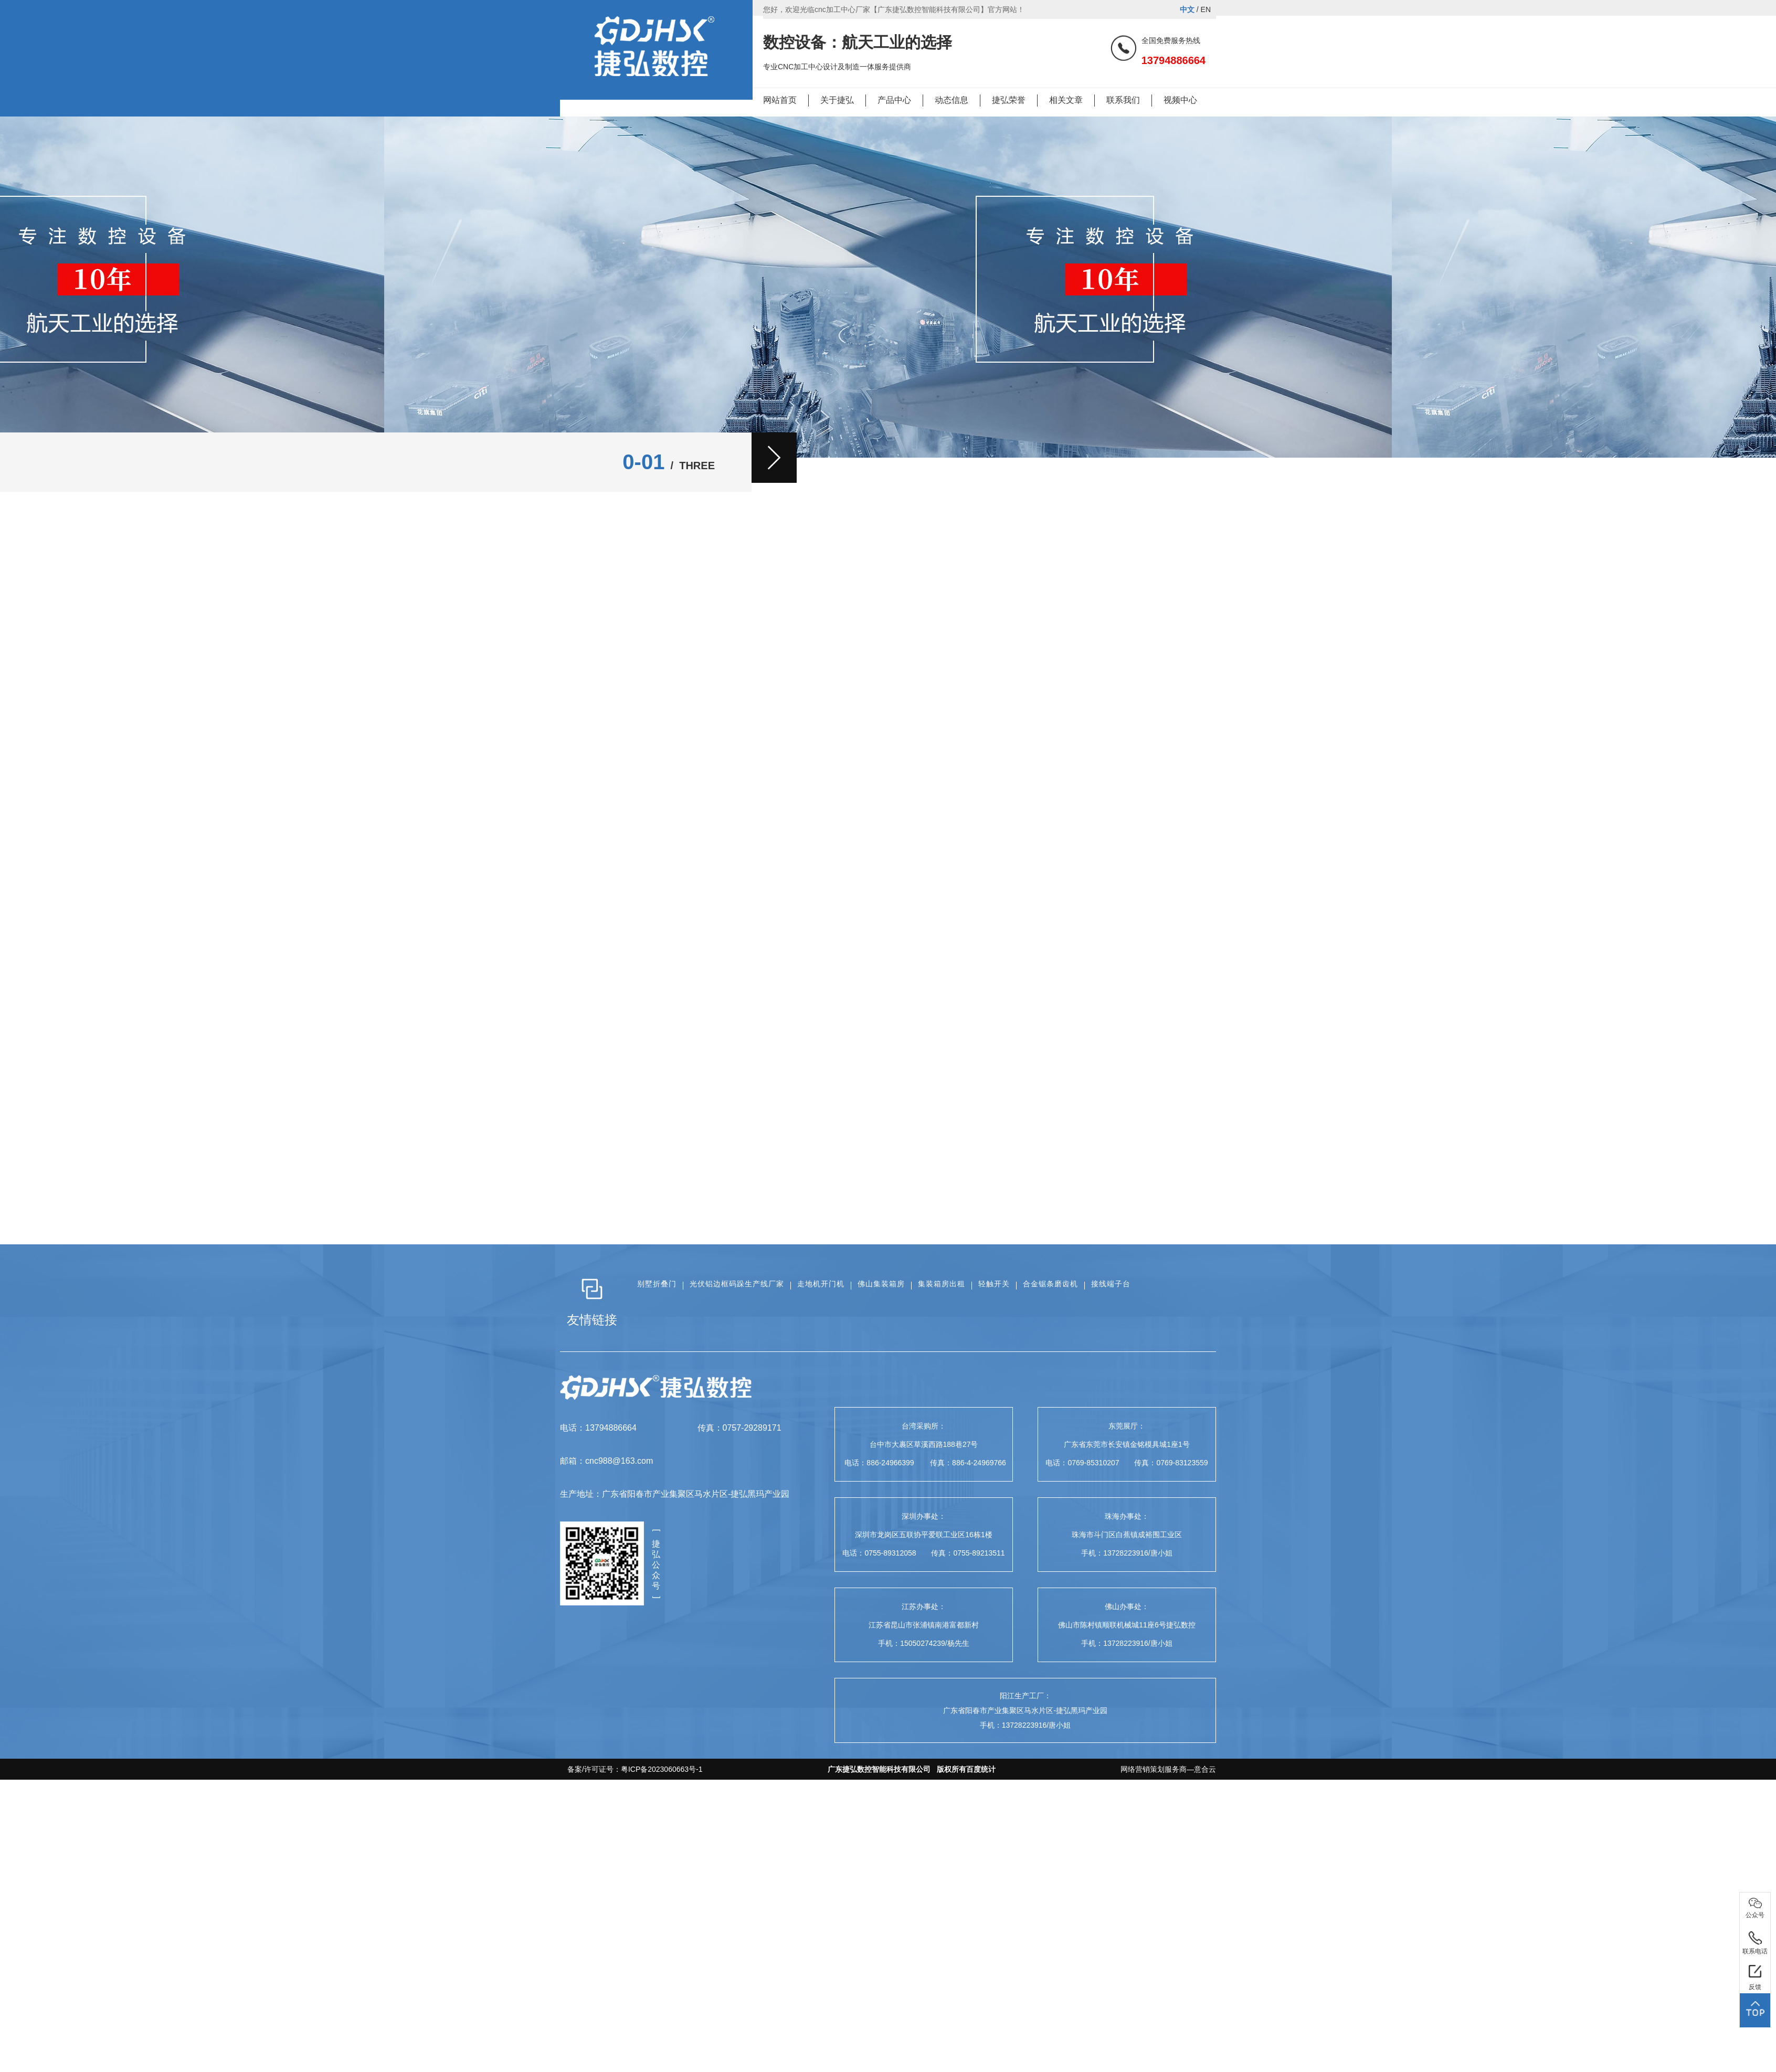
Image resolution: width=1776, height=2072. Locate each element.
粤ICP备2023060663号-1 (662, 1769)
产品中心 (894, 100)
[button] (774, 457)
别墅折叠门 (656, 1284)
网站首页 (780, 100)
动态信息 (951, 100)
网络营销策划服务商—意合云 (1168, 1769)
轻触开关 (994, 1284)
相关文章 (1066, 100)
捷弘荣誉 (1009, 100)
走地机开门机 (820, 1284)
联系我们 (1123, 100)
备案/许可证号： (631, 1769)
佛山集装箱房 (881, 1284)
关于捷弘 (837, 100)
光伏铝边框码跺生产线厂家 (737, 1284)
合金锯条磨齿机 (1050, 1284)
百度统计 (981, 1769)
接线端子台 (1110, 1284)
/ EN (1195, 9)
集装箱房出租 (941, 1284)
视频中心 (1180, 100)
